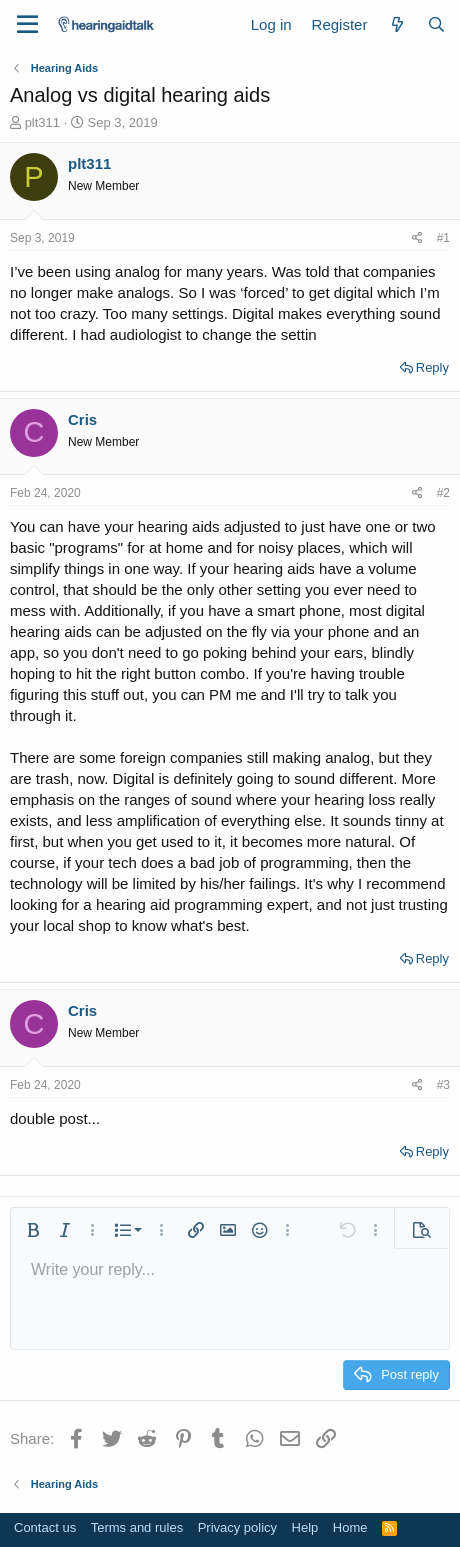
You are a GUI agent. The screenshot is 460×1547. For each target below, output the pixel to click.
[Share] (417, 238)
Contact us (45, 1527)
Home (350, 1527)
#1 (443, 238)
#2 (443, 493)
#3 (443, 1085)
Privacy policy (237, 1527)
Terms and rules (137, 1527)
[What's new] (396, 24)
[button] (33, 1230)
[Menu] (27, 25)
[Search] (436, 24)
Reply (432, 367)
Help (305, 1527)
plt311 (42, 122)
